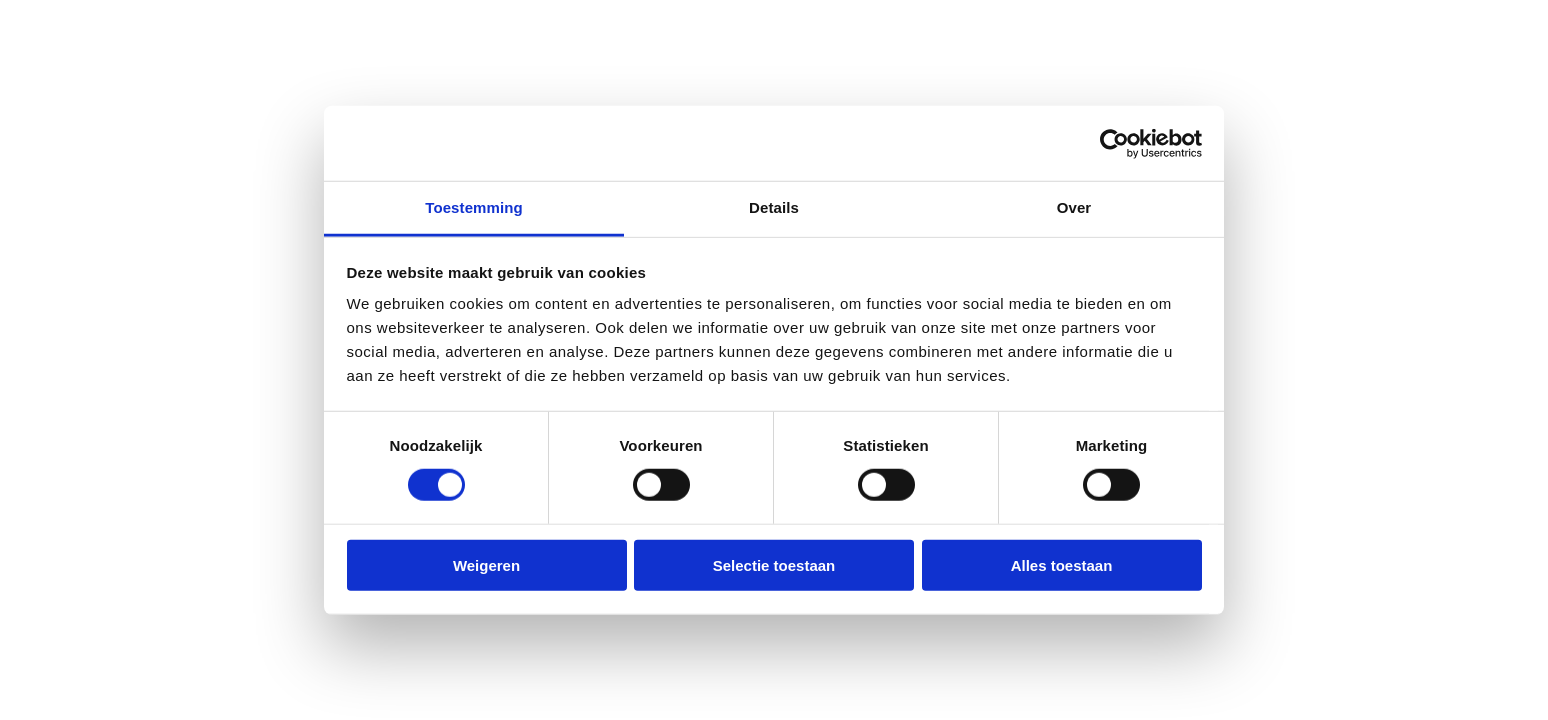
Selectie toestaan (774, 565)
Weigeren (486, 565)
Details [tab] (774, 207)
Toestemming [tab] (474, 207)
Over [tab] (1074, 207)
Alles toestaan (1062, 565)
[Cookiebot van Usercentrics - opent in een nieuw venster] (1114, 143)
